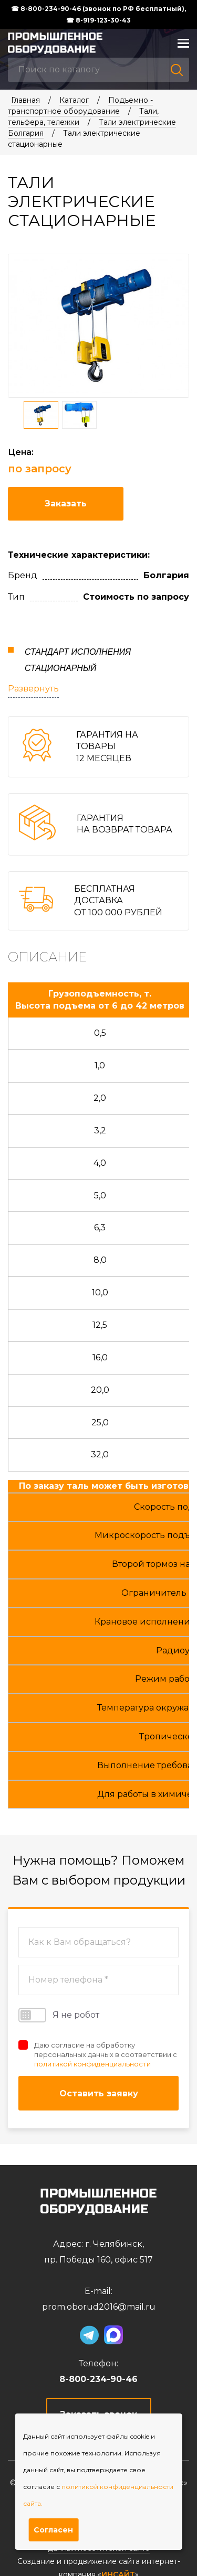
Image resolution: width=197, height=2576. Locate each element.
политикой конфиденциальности (92, 2064)
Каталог (74, 100)
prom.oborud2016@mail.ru (98, 2307)
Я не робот (58, 2015)
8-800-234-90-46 (98, 2379)
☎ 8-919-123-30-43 (98, 20)
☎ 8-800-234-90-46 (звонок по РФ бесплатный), (98, 9)
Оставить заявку (98, 2093)
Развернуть (33, 689)
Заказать (66, 503)
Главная (25, 100)
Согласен (53, 2530)
